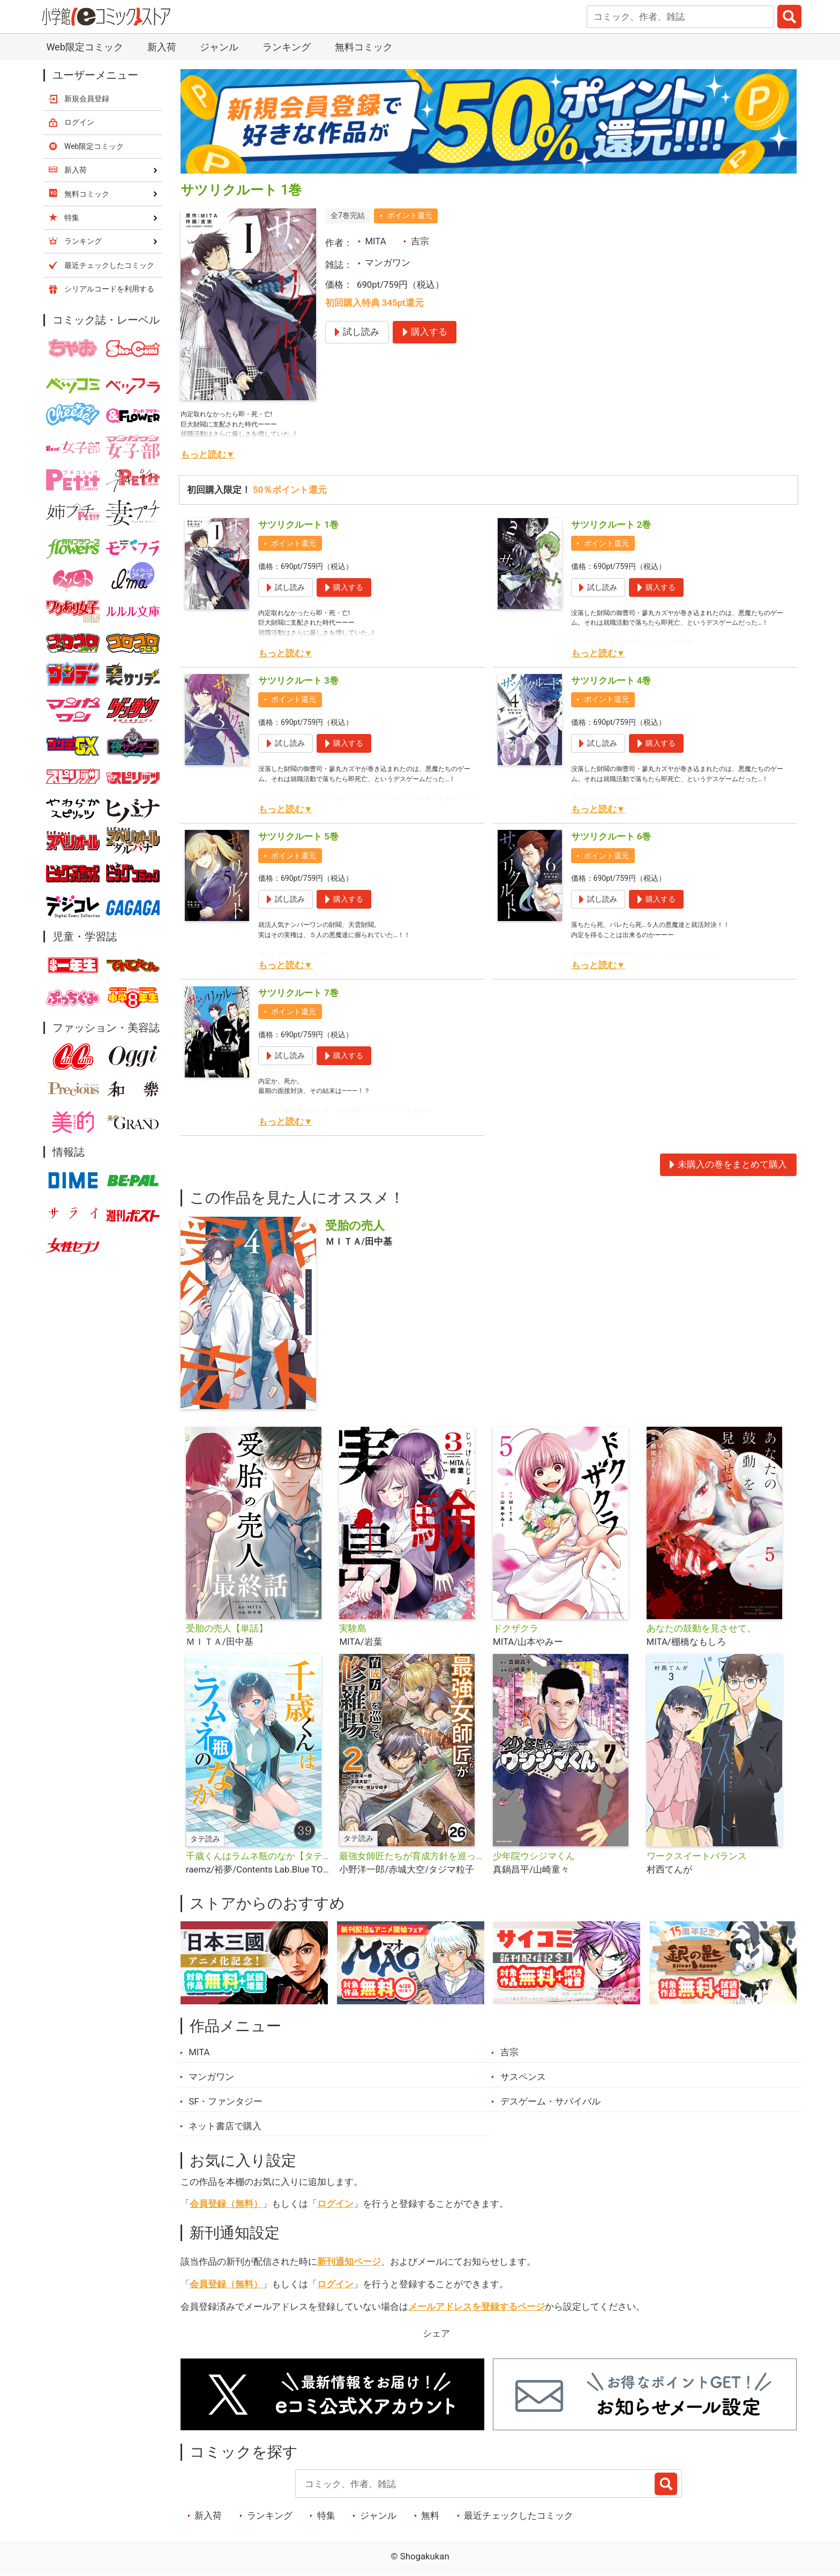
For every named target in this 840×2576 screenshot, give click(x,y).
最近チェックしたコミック (518, 2515)
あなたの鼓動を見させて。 (701, 1628)
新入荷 (161, 47)
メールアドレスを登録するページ (476, 2306)
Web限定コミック (84, 47)
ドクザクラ (515, 1628)
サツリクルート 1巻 (298, 524)
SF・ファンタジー (225, 2101)
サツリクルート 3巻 (298, 680)
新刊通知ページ (349, 2261)
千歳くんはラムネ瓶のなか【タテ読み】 (258, 1856)
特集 (326, 2515)
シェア (436, 2333)
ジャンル (219, 47)
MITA (375, 241)
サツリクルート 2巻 (611, 524)
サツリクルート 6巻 (611, 836)
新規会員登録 (86, 98)
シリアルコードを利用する (109, 288)
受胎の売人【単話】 (227, 1628)
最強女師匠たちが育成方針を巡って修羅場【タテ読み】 (411, 1856)
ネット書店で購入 (225, 2126)
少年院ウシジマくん (534, 1856)
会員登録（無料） (226, 2203)
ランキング (286, 47)
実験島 (352, 1628)
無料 (430, 2515)
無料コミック (364, 47)
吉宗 (420, 241)
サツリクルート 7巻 (298, 992)
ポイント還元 (409, 215)
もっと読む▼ (208, 454)
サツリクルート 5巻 (298, 836)
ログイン (335, 2203)
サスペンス (523, 2076)
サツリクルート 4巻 (611, 680)
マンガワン (387, 262)
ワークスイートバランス (697, 1856)
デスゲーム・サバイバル (550, 2101)
